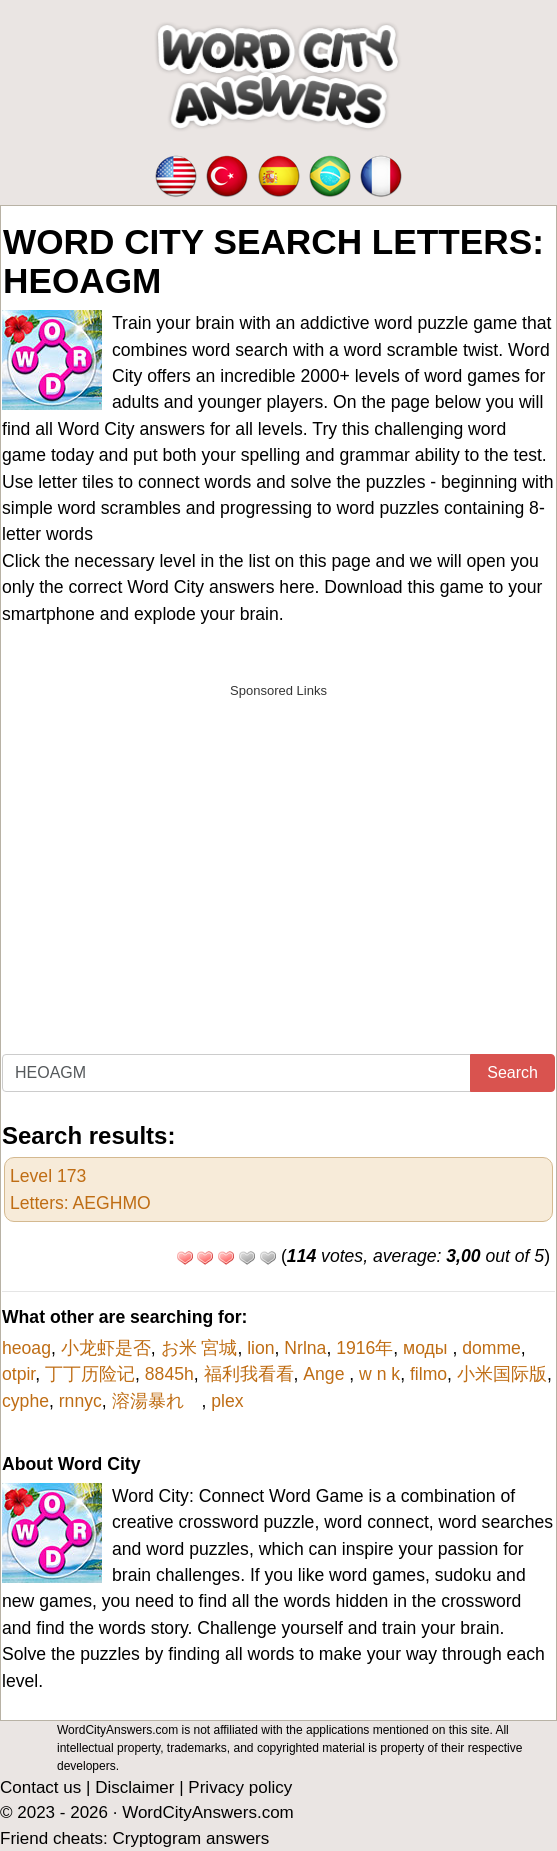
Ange (326, 1374)
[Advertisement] (278, 848)
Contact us (40, 1787)
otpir (18, 1374)
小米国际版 (502, 1374)
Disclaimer (134, 1787)
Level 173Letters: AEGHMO (80, 1189)
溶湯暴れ (157, 1401)
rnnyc (80, 1401)
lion (260, 1348)
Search (512, 1072)
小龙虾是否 (106, 1348)
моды (427, 1348)
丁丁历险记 (90, 1374)
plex (227, 1401)
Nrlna (305, 1348)
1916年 (364, 1348)
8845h (169, 1374)
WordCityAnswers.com (208, 1812)
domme (491, 1348)
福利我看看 (249, 1374)
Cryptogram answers (190, 1838)
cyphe (25, 1401)
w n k (379, 1374)
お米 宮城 (199, 1348)
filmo (428, 1374)
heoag (26, 1348)
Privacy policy (240, 1787)
